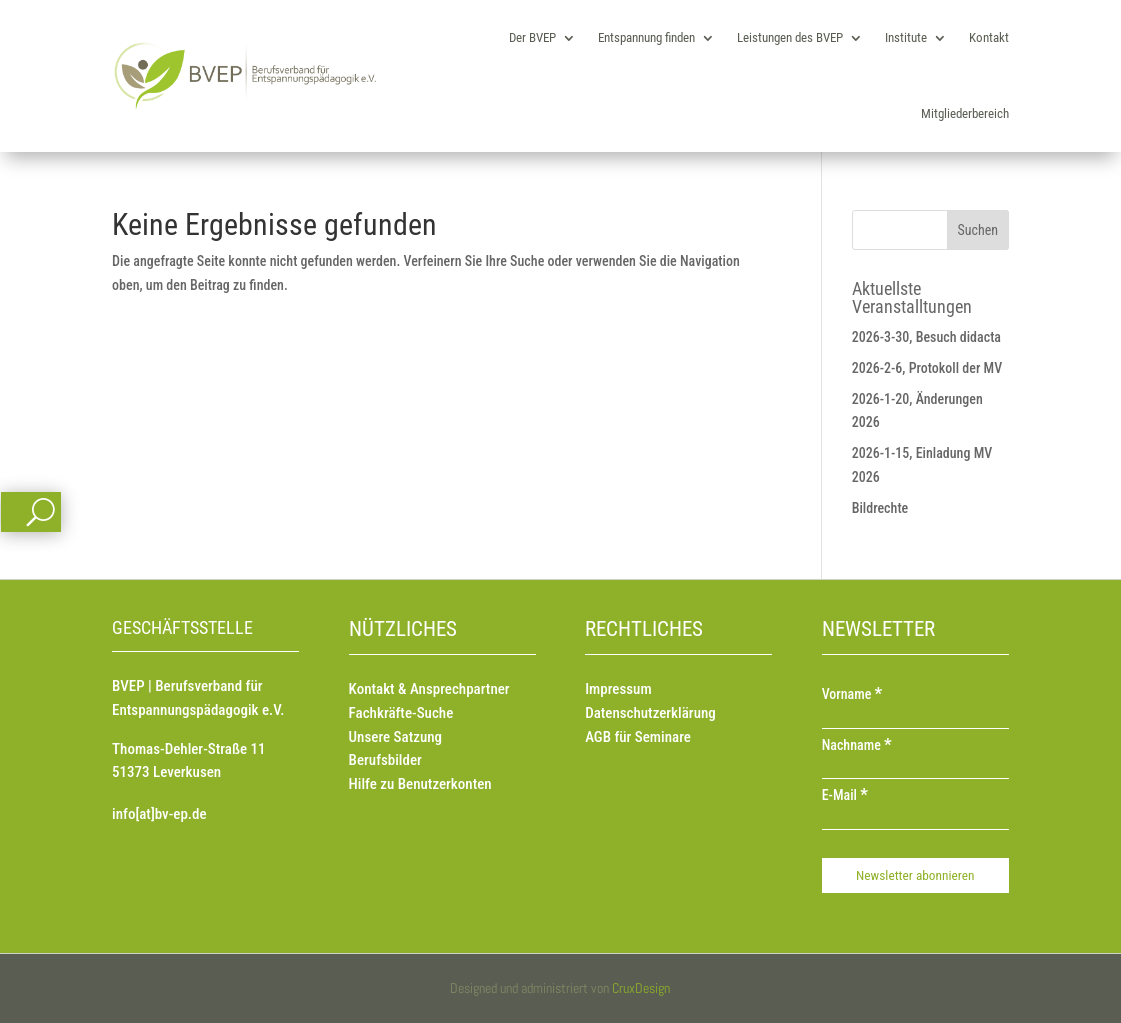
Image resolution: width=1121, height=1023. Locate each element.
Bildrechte (880, 508)
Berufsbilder (385, 760)
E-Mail (845, 795)
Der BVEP (532, 37)
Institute (906, 37)
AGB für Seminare (638, 737)
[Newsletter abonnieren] (915, 875)
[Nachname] (915, 769)
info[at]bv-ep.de (159, 814)
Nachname (857, 745)
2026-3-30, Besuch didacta (926, 337)
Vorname (852, 694)
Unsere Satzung (395, 737)
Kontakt (989, 37)
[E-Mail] (915, 820)
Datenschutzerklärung (650, 713)
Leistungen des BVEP (790, 37)
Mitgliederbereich (965, 113)
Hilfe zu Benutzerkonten (420, 784)
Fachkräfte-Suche (401, 713)
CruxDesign (641, 988)
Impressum (618, 689)
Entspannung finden (646, 37)
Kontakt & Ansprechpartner (429, 689)
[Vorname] (915, 719)
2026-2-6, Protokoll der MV (927, 368)
